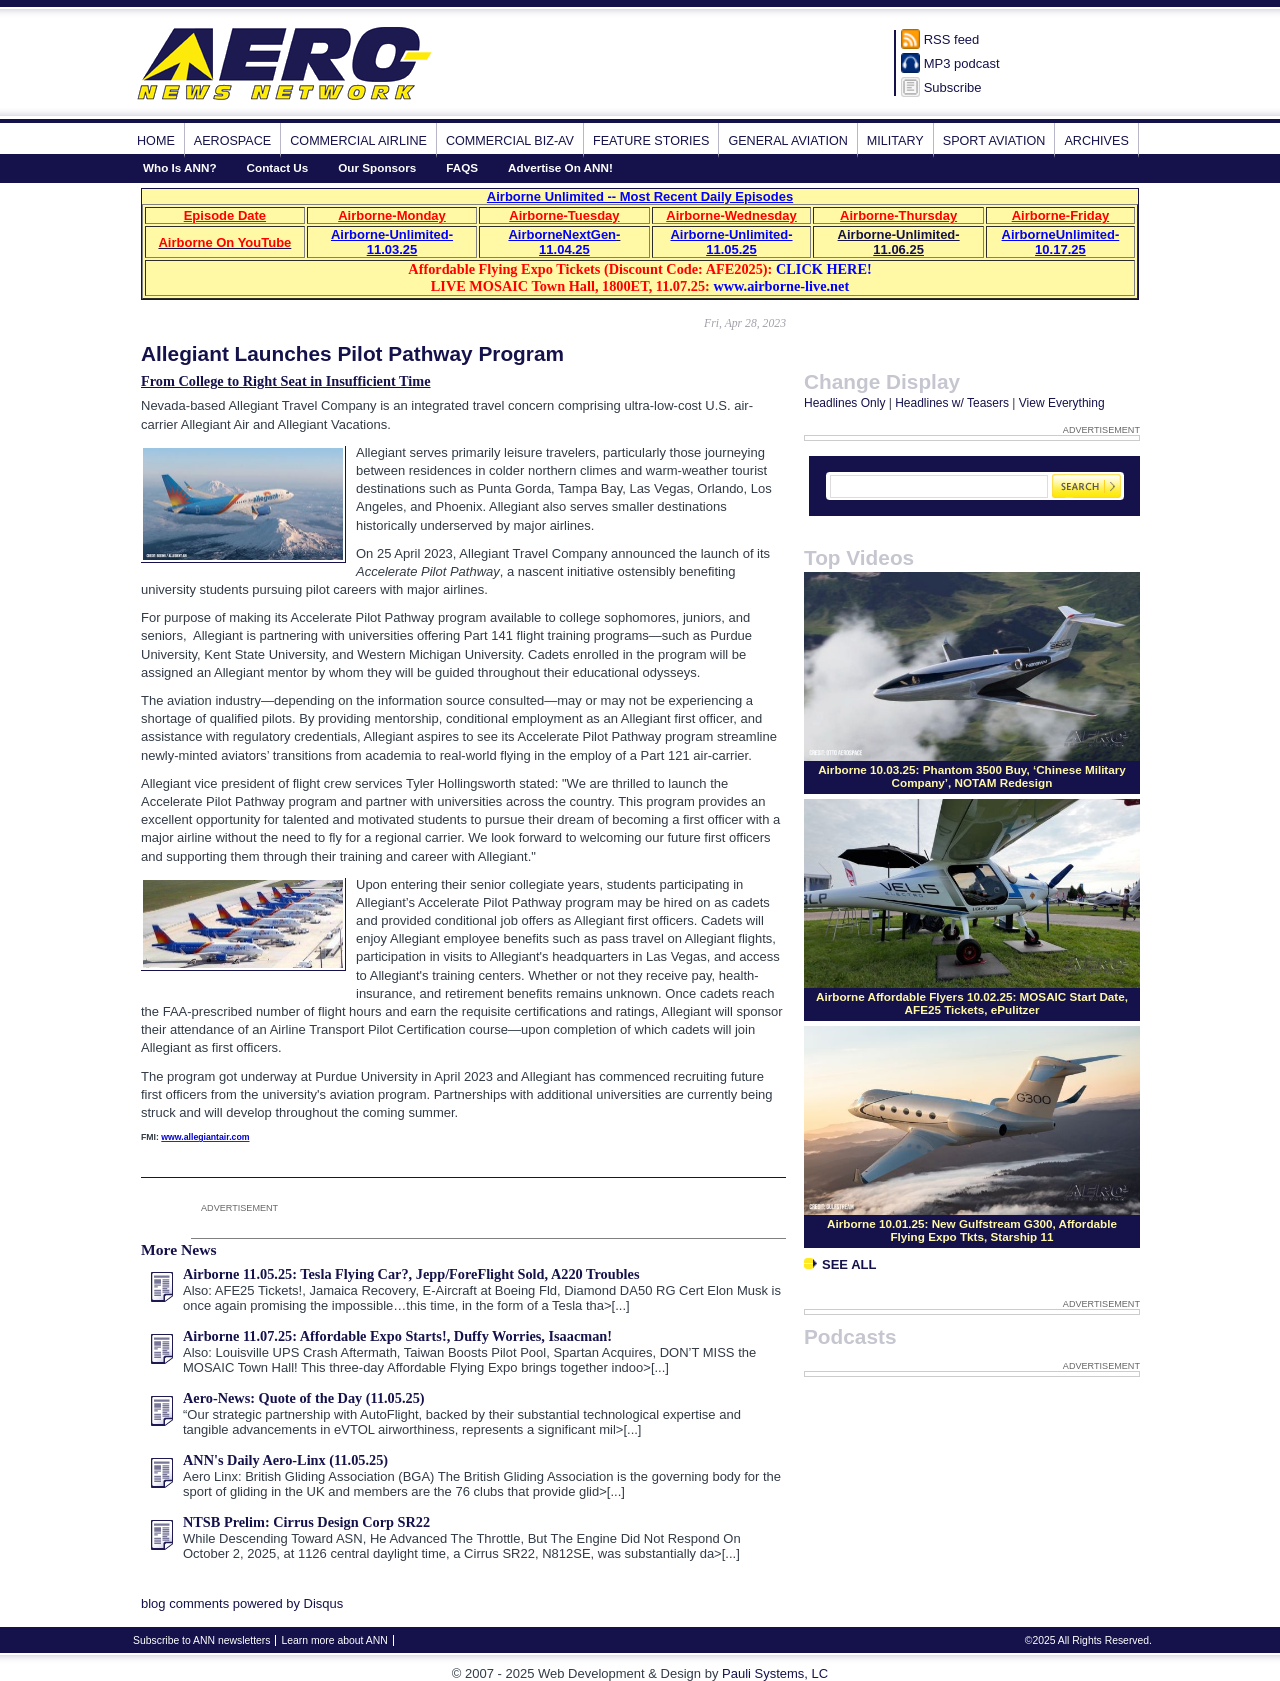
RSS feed (952, 39)
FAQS (462, 167)
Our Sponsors (377, 167)
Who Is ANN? (180, 167)
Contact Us (278, 167)
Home (156, 141)
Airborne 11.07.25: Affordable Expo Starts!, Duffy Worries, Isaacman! (397, 1336)
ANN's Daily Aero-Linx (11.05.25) (285, 1460)
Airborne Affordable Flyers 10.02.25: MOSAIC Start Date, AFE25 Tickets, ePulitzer (972, 1003)
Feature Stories (651, 141)
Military (895, 141)
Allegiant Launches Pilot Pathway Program (352, 353)
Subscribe (953, 87)
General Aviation (787, 141)
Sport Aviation (994, 141)
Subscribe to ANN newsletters (201, 1640)
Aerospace (232, 141)
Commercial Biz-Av (510, 141)
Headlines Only (844, 403)
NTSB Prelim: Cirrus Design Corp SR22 (306, 1522)
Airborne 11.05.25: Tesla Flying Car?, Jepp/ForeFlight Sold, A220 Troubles (411, 1274)
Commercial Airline (358, 141)
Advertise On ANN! (560, 167)
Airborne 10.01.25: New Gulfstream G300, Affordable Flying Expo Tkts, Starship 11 (972, 1230)
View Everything (1062, 403)
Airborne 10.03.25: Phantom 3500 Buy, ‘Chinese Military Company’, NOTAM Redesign (972, 776)
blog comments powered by (242, 1603)
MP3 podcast (962, 63)
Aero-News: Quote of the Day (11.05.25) (304, 1398)
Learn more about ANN (334, 1640)
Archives (1096, 141)
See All (840, 1264)
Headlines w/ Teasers (952, 403)
